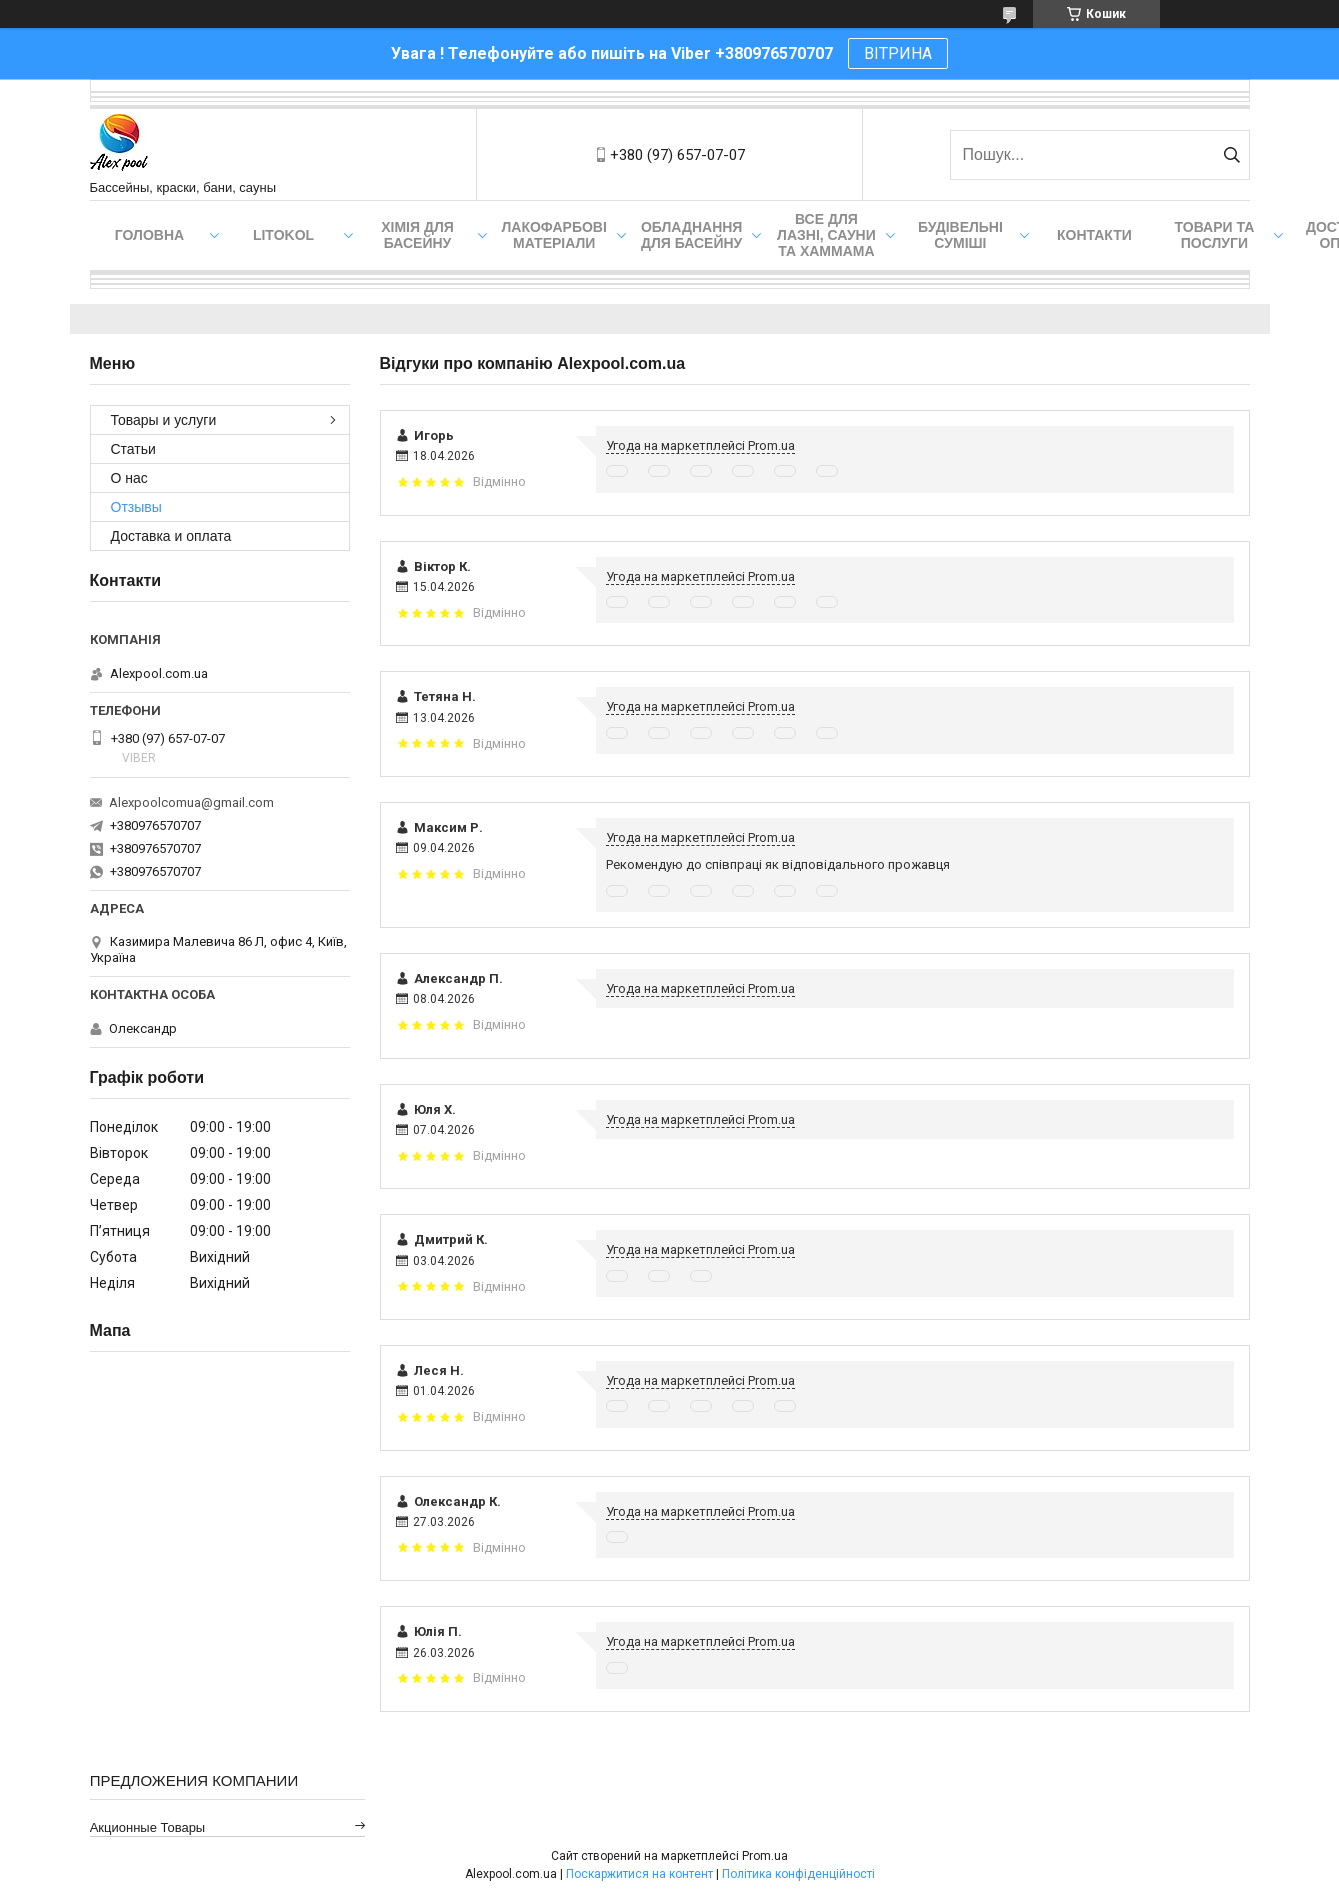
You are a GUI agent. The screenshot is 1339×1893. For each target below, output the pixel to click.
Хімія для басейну (417, 235)
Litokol (283, 235)
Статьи (133, 449)
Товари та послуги (1215, 235)
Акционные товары (148, 1827)
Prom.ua (765, 1856)
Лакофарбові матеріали (554, 235)
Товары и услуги (164, 420)
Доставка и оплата (171, 536)
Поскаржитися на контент (639, 1874)
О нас (129, 478)
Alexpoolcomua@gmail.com (191, 802)
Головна (149, 235)
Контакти (1094, 235)
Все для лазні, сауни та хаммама (826, 235)
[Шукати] (1232, 155)
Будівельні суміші (960, 235)
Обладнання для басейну (692, 235)
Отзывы (136, 507)
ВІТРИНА (898, 53)
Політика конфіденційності (798, 1874)
